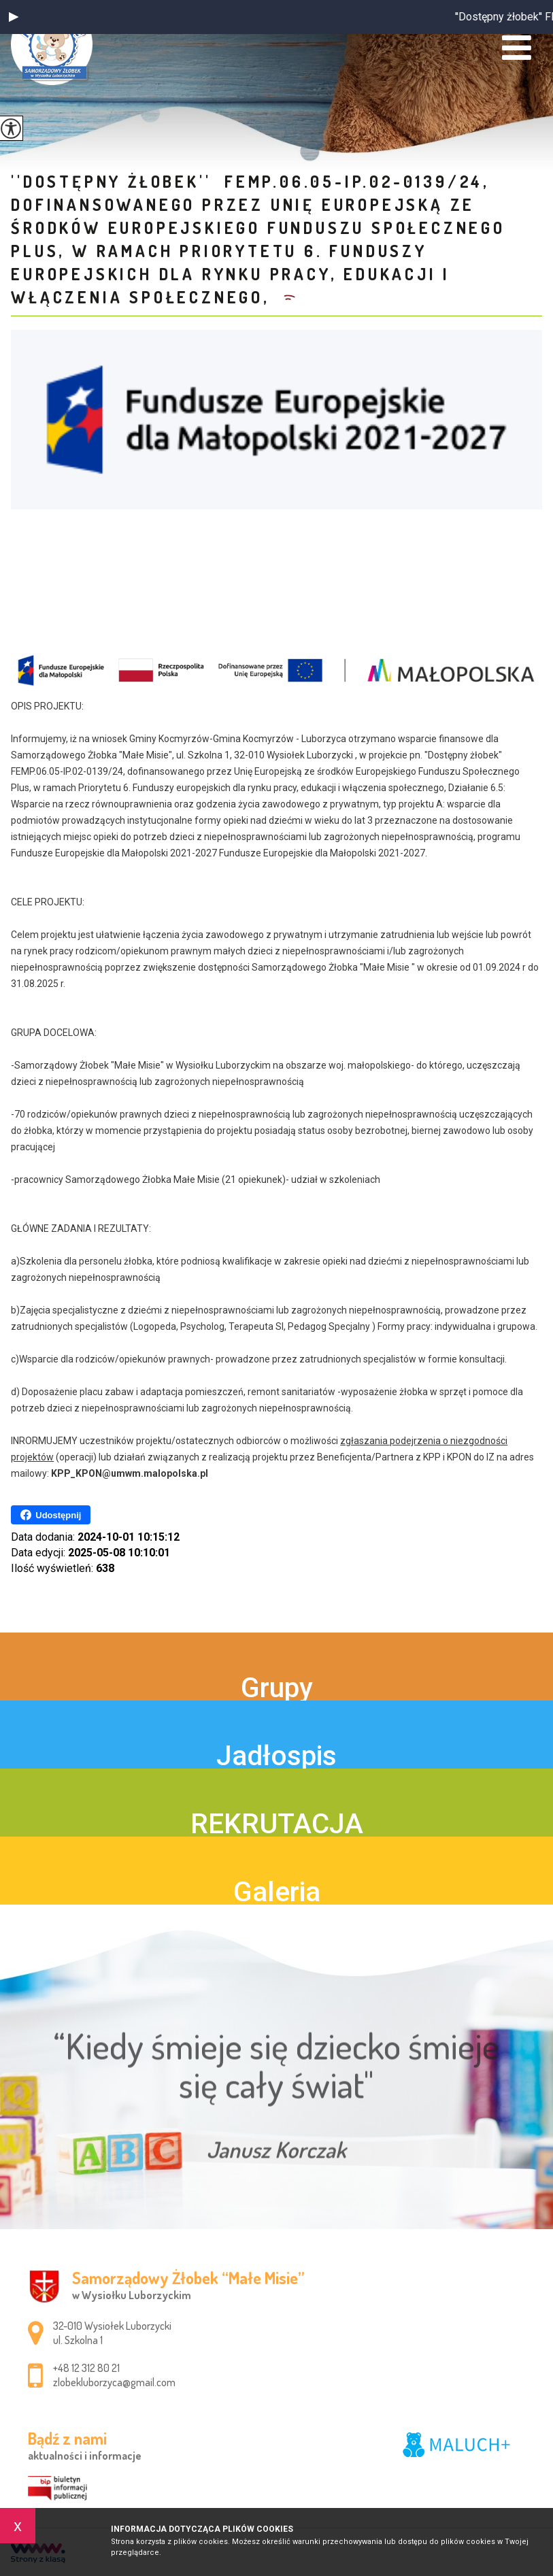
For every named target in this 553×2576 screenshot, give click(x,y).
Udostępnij (50, 1514)
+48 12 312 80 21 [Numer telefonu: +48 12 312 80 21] (86, 2368)
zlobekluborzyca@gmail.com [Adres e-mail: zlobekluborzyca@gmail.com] (114, 2382)
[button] (13, 17)
